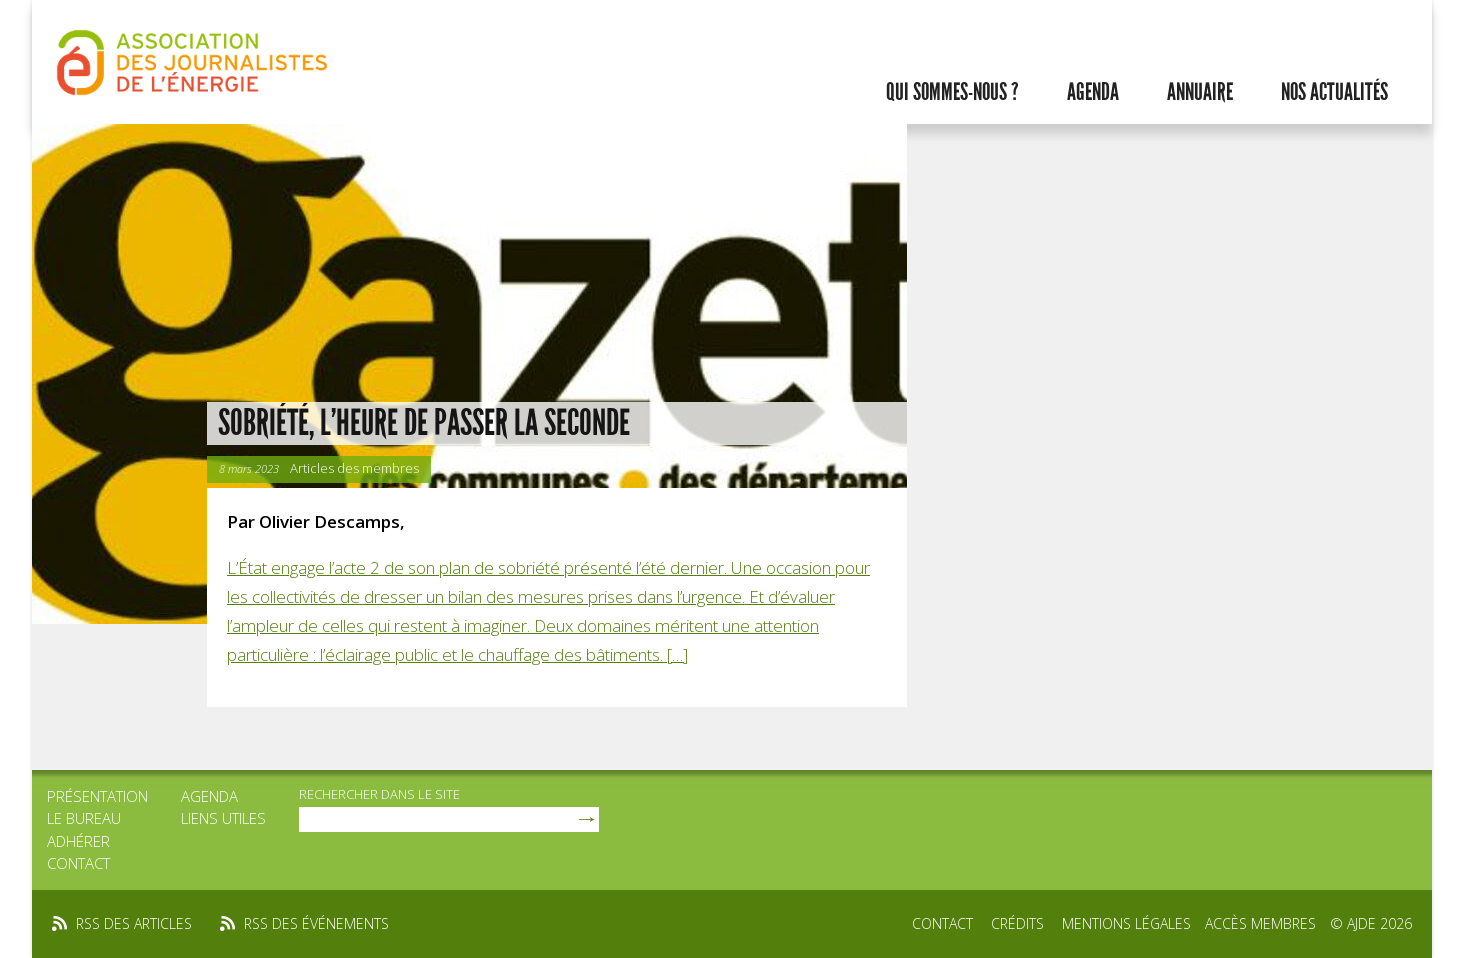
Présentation (97, 796)
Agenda (1093, 92)
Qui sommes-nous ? (952, 92)
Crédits (1017, 923)
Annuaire (1200, 92)
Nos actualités (1334, 92)
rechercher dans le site (379, 794)
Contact (78, 863)
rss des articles (134, 923)
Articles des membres (354, 468)
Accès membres (1260, 923)
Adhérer (78, 841)
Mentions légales (1126, 923)
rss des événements (316, 923)
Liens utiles (223, 818)
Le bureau (84, 818)
